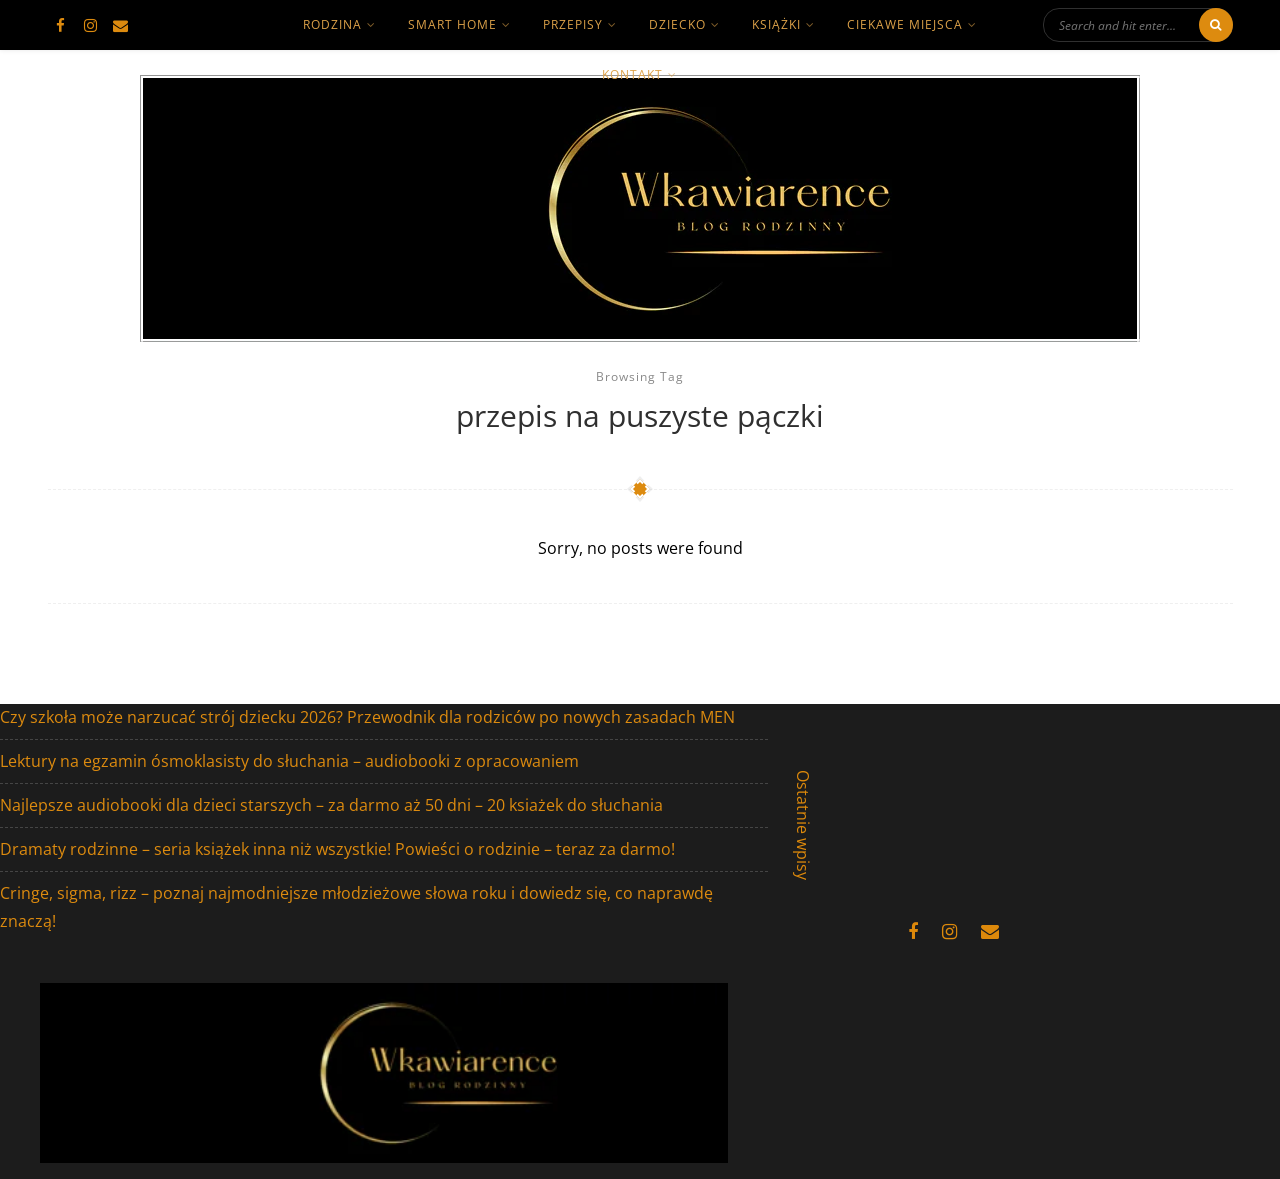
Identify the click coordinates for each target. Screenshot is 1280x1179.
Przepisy (573, 24)
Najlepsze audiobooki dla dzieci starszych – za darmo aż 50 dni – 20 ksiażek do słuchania (331, 805)
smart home (452, 24)
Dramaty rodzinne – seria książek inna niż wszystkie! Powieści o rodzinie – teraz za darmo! (337, 849)
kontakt (632, 74)
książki (776, 24)
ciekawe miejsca (905, 24)
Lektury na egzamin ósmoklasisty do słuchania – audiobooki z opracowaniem (289, 761)
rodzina (332, 24)
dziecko (677, 24)
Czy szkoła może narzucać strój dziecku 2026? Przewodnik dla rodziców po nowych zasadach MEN (367, 717)
